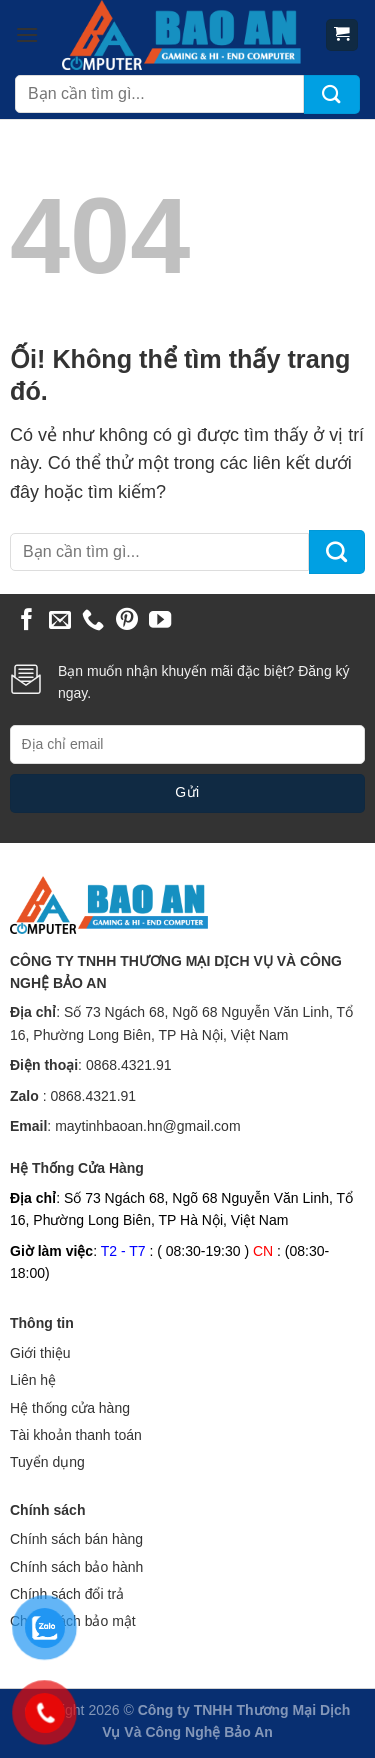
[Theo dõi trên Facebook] (27, 621)
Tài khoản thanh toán (76, 1435)
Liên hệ (33, 1380)
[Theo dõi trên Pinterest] (127, 621)
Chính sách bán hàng (76, 1539)
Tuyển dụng (47, 1462)
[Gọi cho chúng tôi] (93, 621)
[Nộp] (332, 94)
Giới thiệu (40, 1353)
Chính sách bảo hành (76, 1567)
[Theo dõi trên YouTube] (160, 621)
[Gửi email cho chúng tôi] (60, 621)
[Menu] (27, 34)
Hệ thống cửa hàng (70, 1408)
